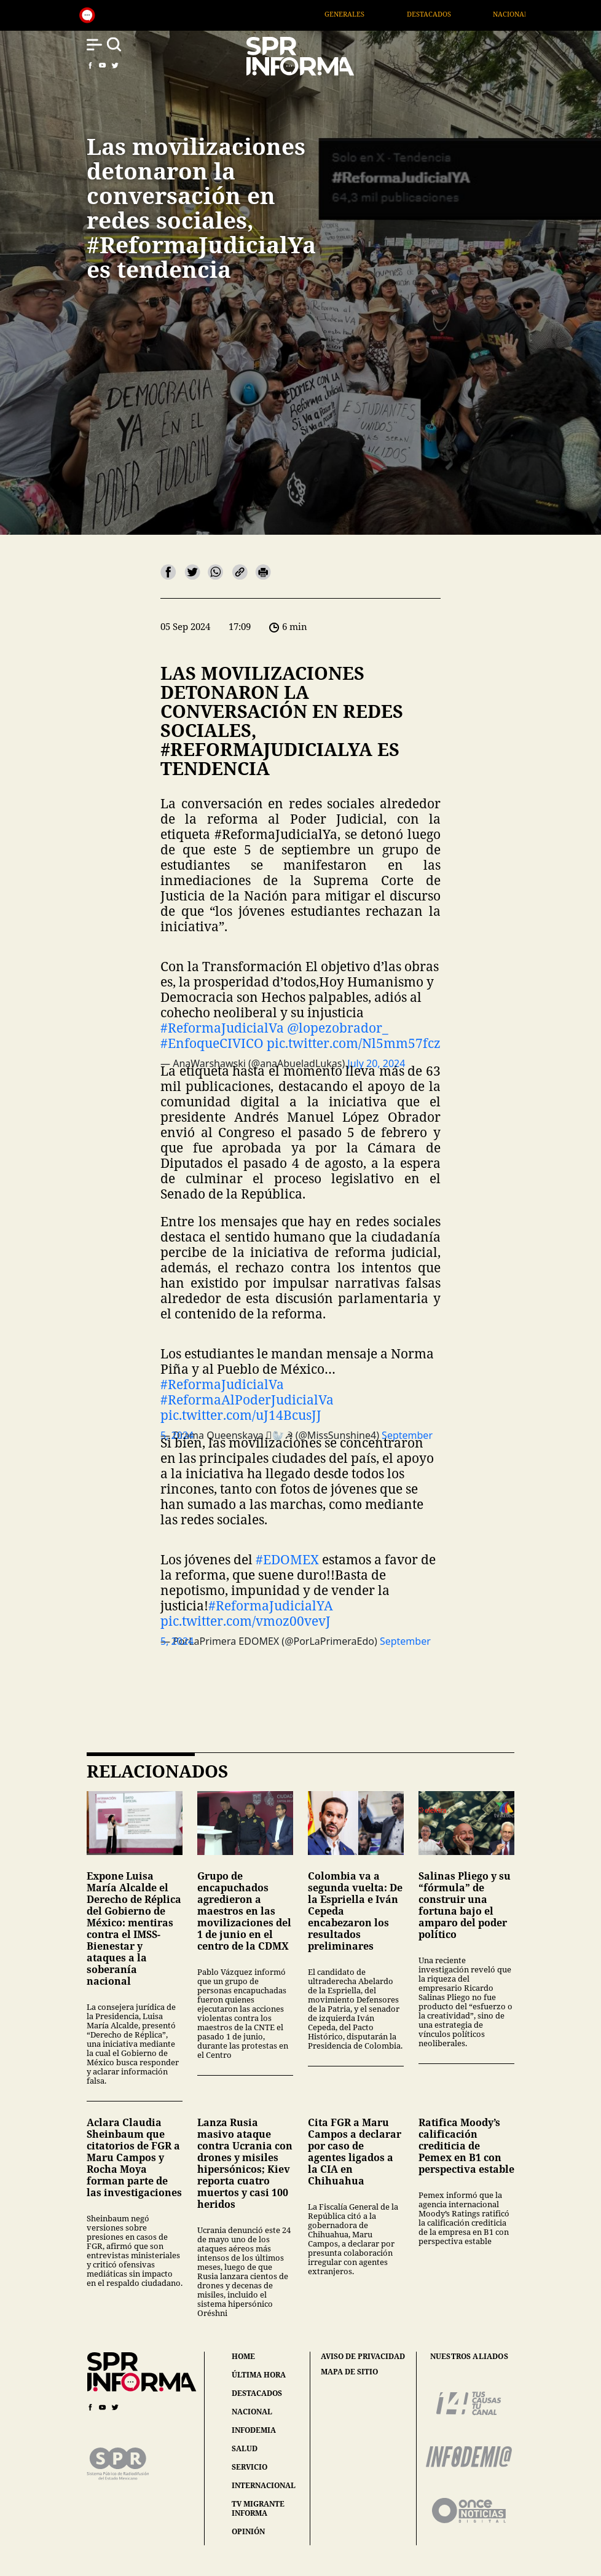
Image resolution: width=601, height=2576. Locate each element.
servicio (249, 2467)
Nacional (525, 13)
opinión (248, 2531)
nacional (252, 2411)
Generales (359, 13)
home (243, 2356)
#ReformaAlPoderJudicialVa (247, 1399)
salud (244, 2448)
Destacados (443, 13)
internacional (264, 2485)
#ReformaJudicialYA (270, 1605)
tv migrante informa (258, 2508)
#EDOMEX (287, 1559)
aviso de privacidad (363, 2356)
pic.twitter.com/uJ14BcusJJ (240, 1415)
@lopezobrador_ (337, 1027)
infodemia (254, 2430)
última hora (259, 2374)
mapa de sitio (349, 2372)
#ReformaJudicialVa (222, 1027)
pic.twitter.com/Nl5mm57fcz (354, 1043)
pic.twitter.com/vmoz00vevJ (245, 1620)
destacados (257, 2393)
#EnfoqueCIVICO (212, 1043)
